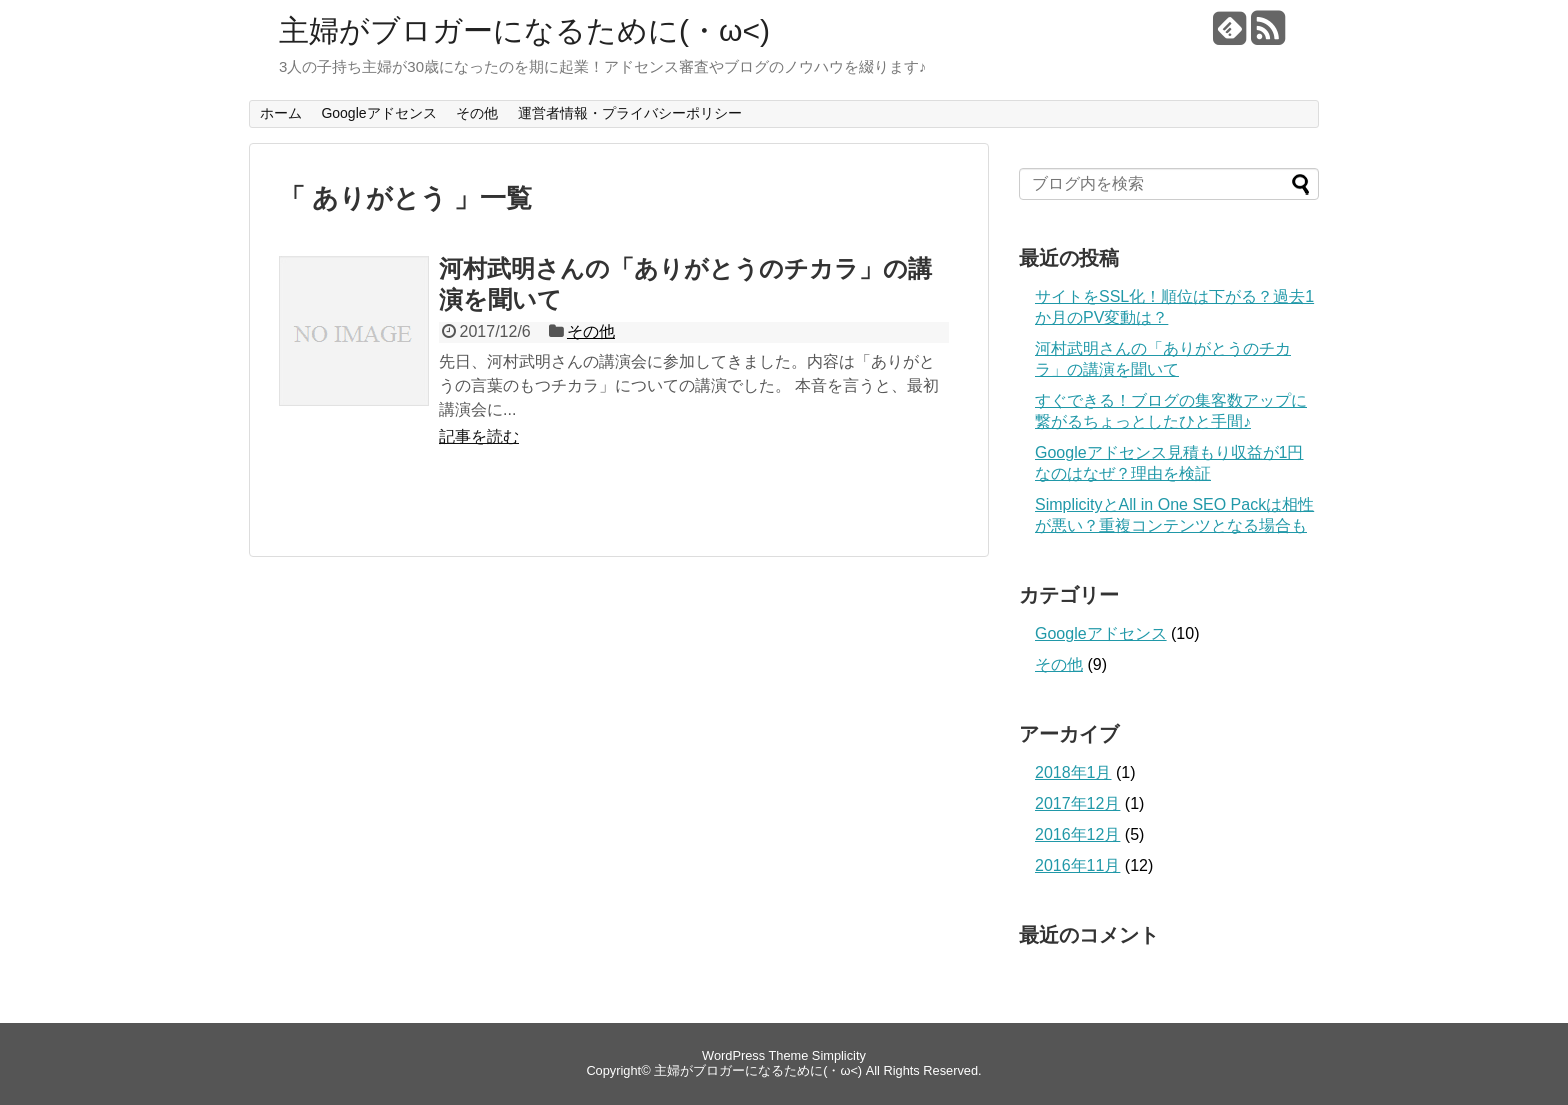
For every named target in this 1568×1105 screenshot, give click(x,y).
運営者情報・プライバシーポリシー (630, 113)
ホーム (281, 113)
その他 (477, 113)
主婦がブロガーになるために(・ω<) (524, 30)
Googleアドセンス (378, 113)
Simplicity (839, 1055)
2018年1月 (1073, 772)
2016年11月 (1077, 865)
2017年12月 (1077, 803)
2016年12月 (1077, 834)
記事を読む (479, 436)
